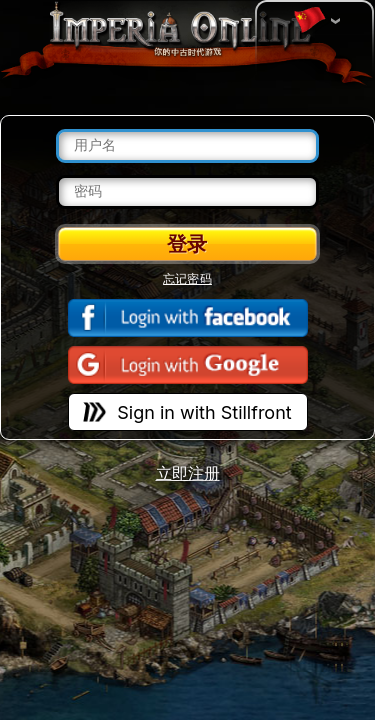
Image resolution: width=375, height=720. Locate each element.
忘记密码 (187, 279)
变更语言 (310, 21)
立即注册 (188, 473)
